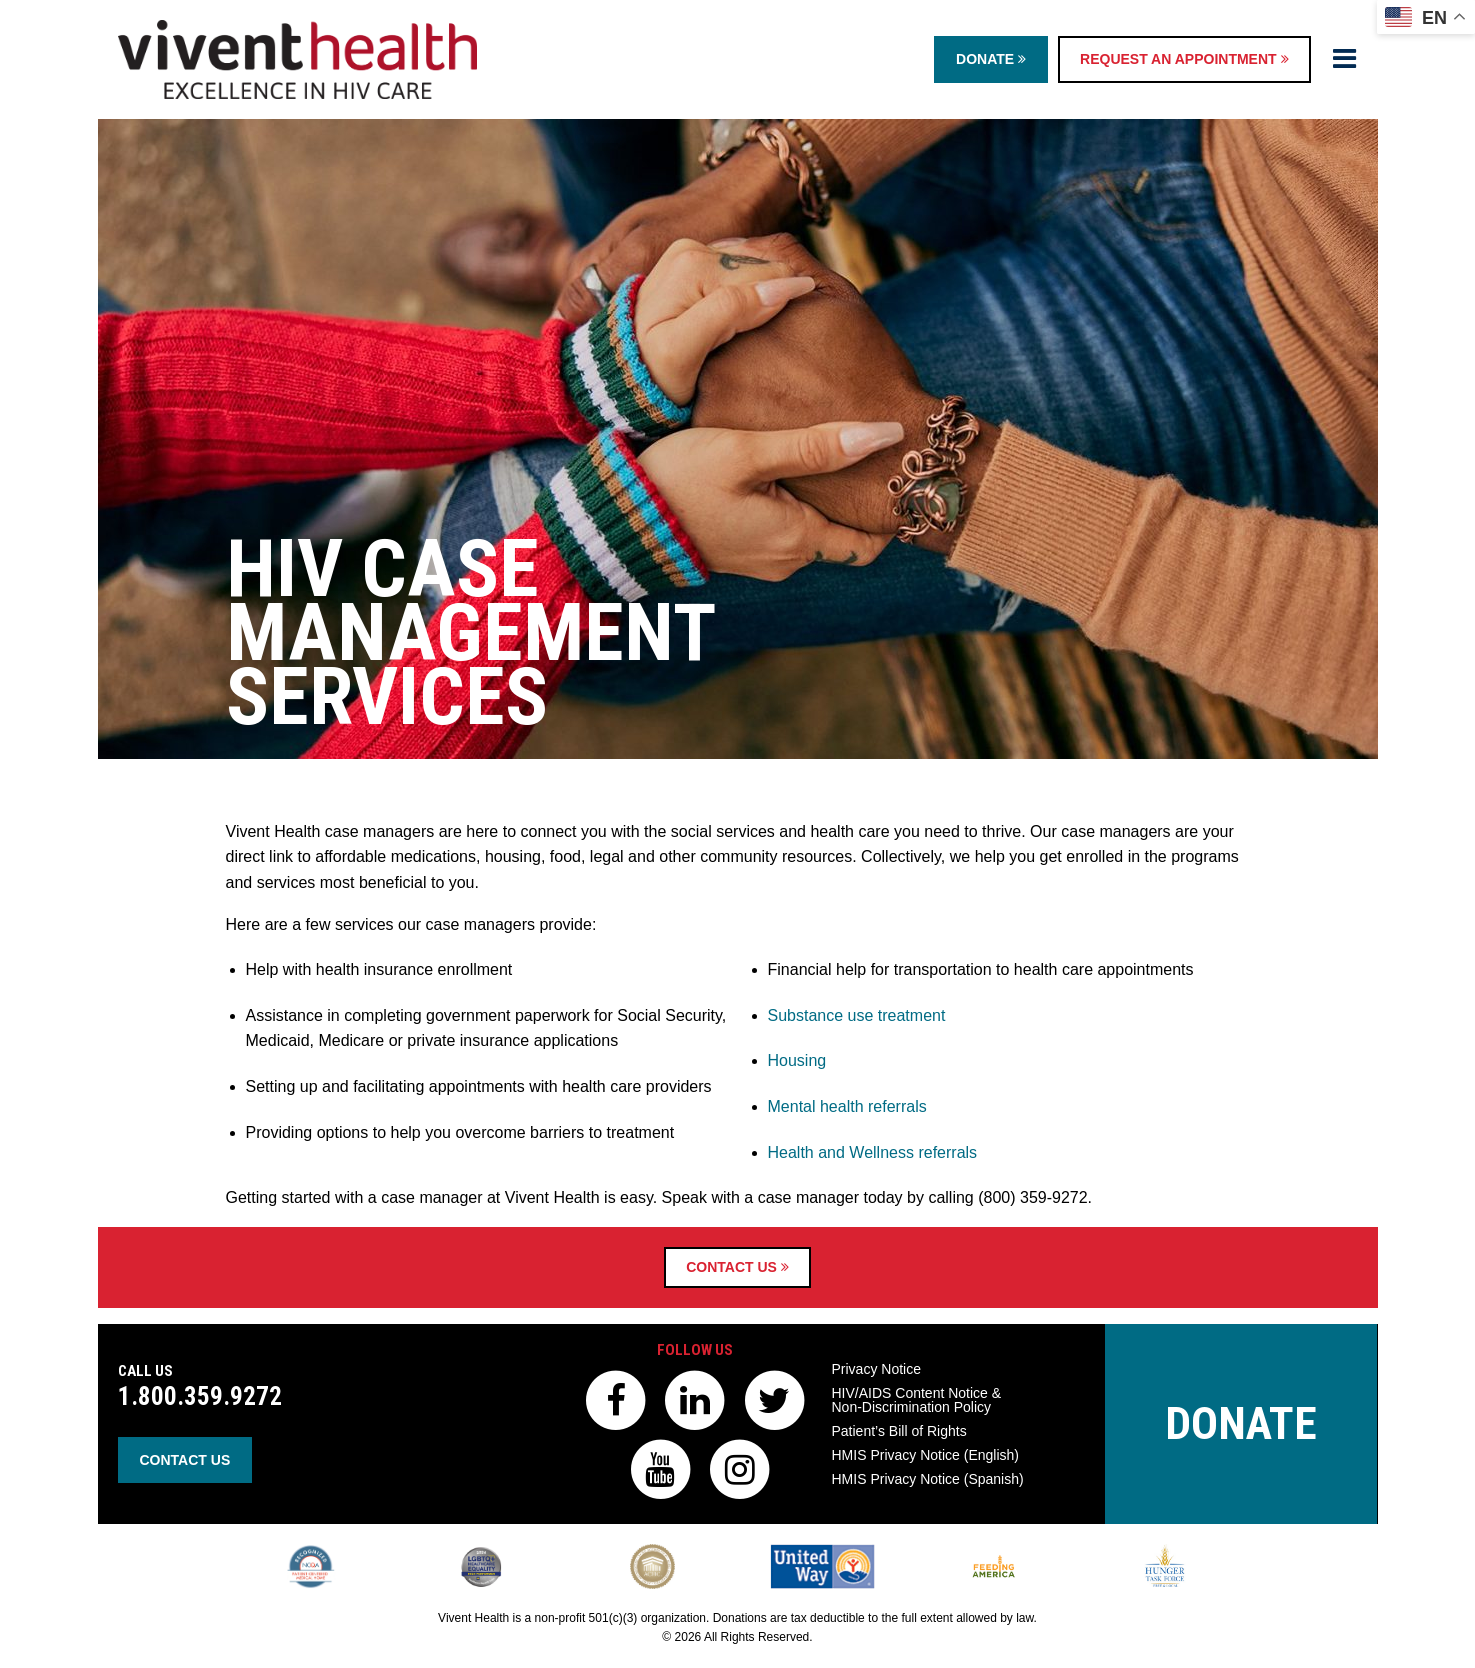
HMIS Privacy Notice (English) (926, 1455)
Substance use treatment (857, 1015)
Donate (991, 59)
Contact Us (737, 1267)
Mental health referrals (847, 1106)
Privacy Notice (876, 1369)
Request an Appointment (1184, 59)
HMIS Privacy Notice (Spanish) (928, 1479)
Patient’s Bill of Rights (899, 1431)
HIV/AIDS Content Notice (917, 1400)
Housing (797, 1060)
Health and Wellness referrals (873, 1152)
